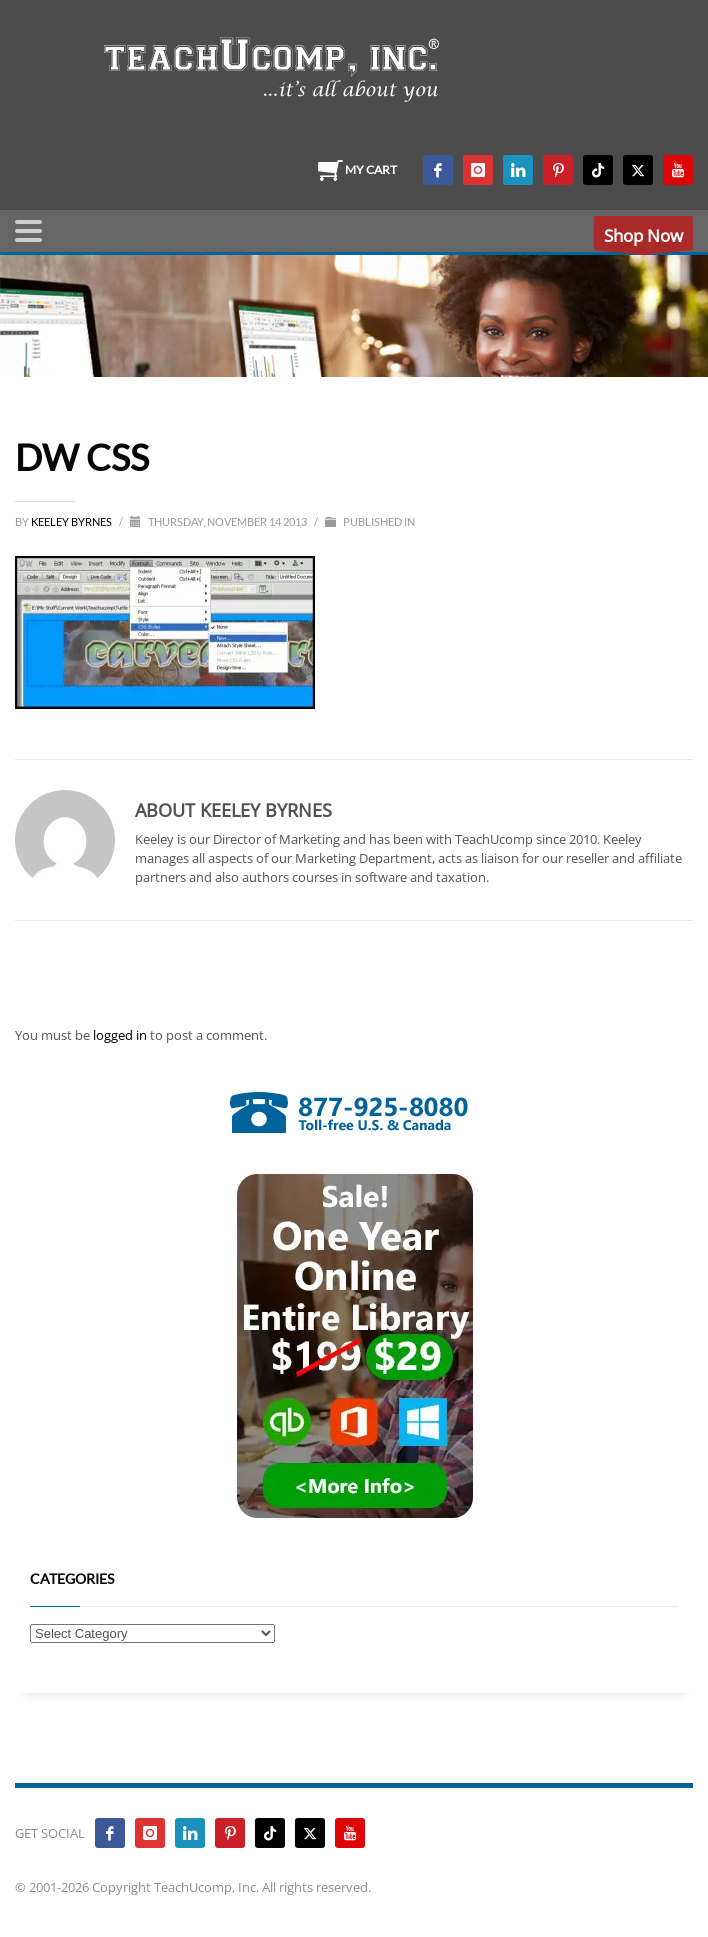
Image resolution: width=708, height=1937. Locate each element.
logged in (121, 1035)
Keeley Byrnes (72, 521)
